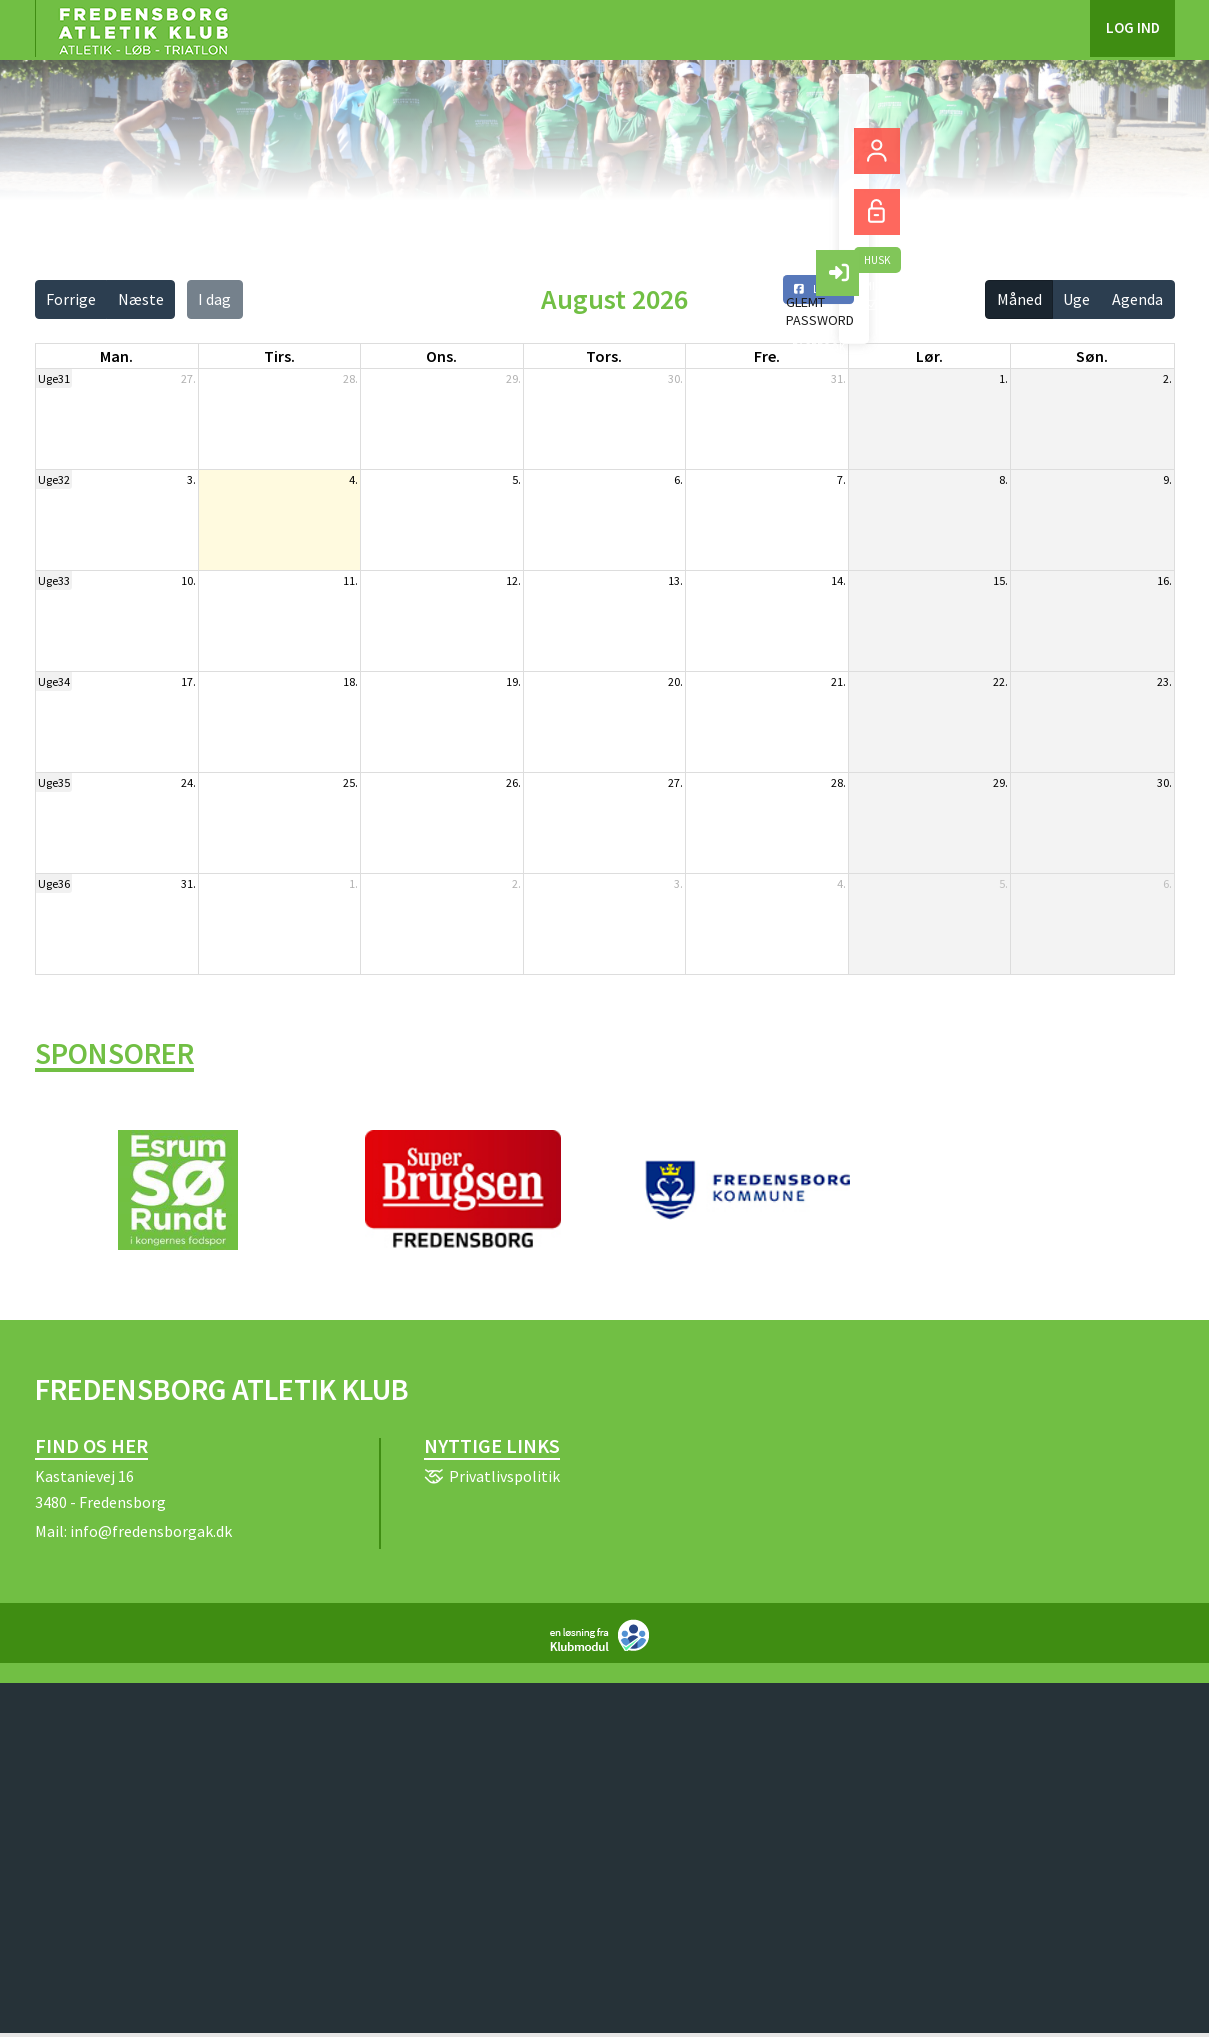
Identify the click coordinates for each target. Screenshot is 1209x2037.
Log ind (1132, 29)
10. (188, 580)
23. (1164, 681)
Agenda (1137, 299)
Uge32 (54, 479)
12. (513, 580)
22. (1000, 681)
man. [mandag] (116, 356)
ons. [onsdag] (441, 356)
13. (675, 580)
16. (1164, 580)
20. (675, 681)
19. (513, 681)
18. (350, 681)
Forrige (71, 299)
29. (513, 378)
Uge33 (54, 580)
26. (513, 782)
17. (188, 681)
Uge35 (54, 782)
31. (838, 378)
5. (516, 479)
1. (1003, 378)
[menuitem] (142, 30)
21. (838, 681)
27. (188, 378)
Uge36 (54, 883)
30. (675, 378)
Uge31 (54, 378)
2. (1167, 378)
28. (350, 378)
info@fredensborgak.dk (151, 1535)
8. (1003, 479)
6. (678, 479)
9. (1167, 479)
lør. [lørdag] (929, 356)
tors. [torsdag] (604, 356)
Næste (141, 299)
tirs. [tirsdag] (279, 356)
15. (1000, 580)
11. (350, 580)
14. (838, 580)
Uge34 (54, 681)
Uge (1076, 299)
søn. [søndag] (1092, 356)
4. (353, 479)
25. (350, 782)
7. (841, 479)
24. (188, 782)
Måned (1019, 299)
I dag (214, 299)
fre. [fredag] (767, 356)
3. (191, 479)
